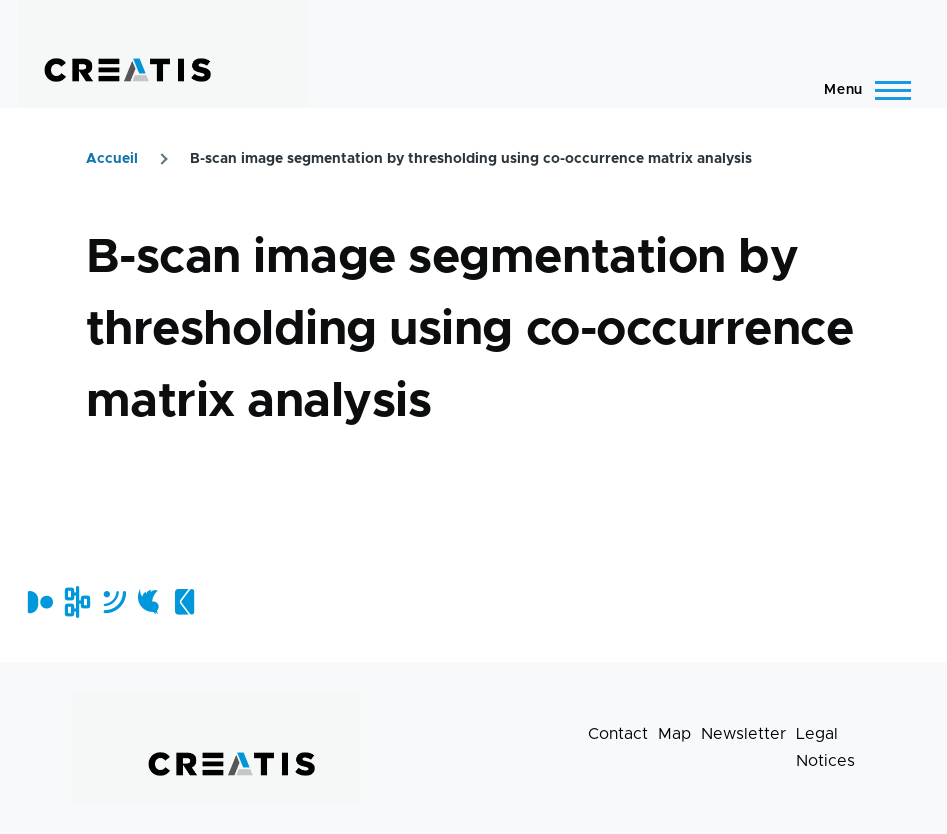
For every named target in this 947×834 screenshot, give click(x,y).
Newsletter (743, 734)
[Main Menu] (861, 90)
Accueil (112, 159)
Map (674, 734)
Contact (618, 734)
